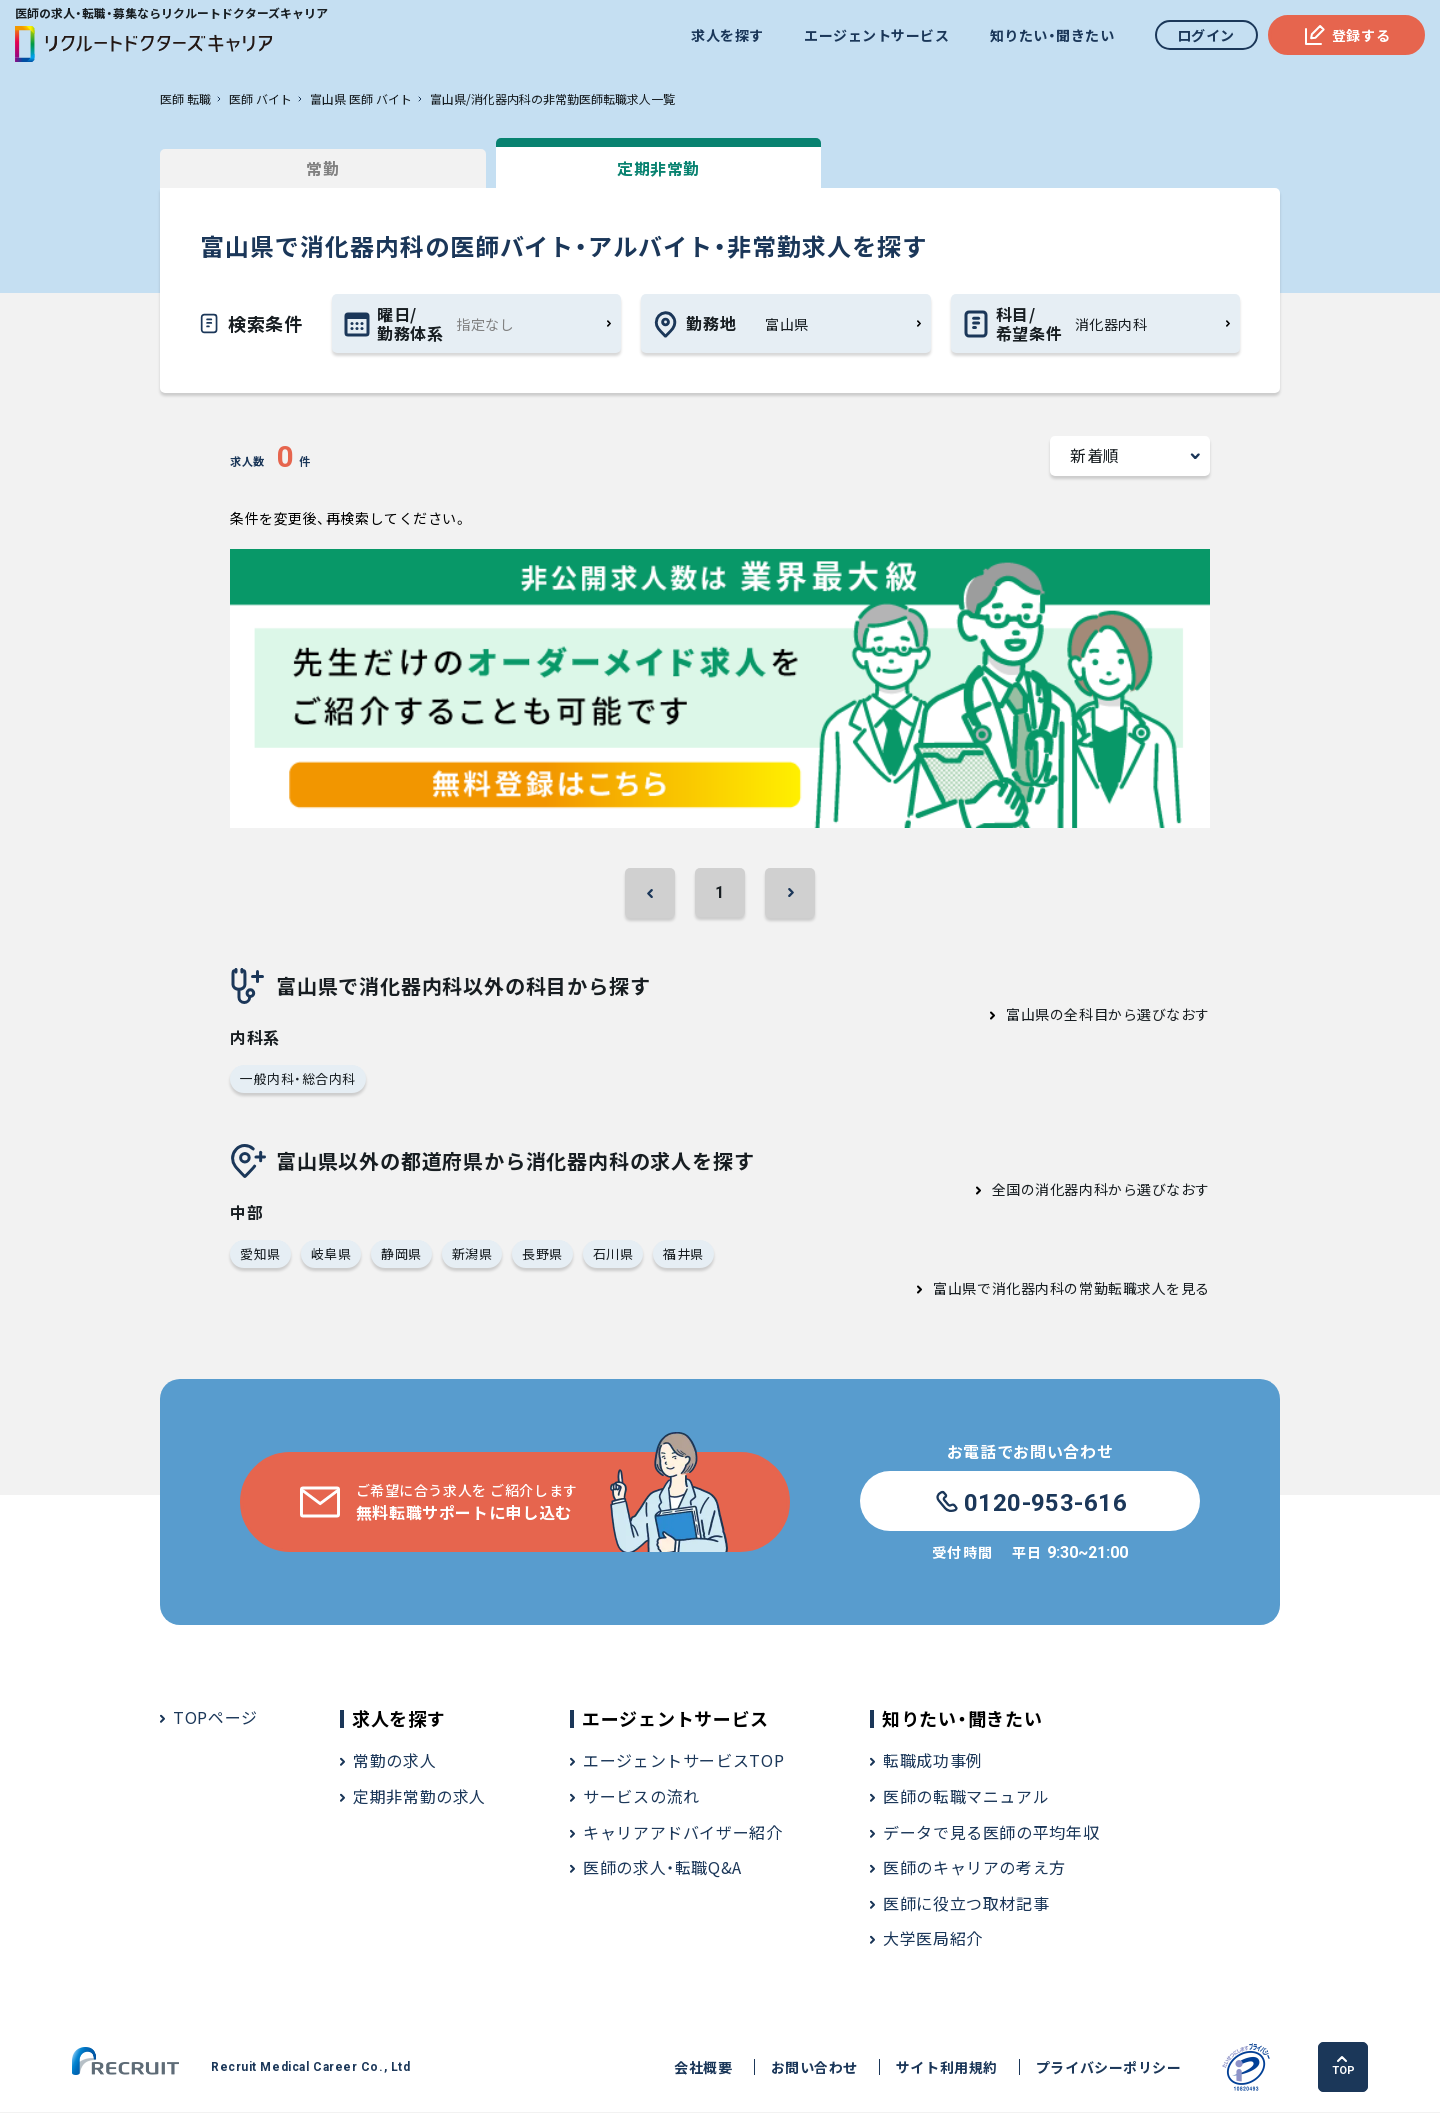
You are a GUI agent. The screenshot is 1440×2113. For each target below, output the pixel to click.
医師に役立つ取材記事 (966, 1904)
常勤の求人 (394, 1761)
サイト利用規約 (946, 2068)
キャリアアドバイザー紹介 (683, 1833)
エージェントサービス (877, 35)
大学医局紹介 (933, 1939)
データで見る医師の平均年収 (991, 1833)
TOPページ (215, 1718)
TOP (1344, 2067)
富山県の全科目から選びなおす (1108, 1014)
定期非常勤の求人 (419, 1797)
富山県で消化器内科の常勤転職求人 (1049, 1289)
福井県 (683, 1254)
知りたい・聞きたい (1051, 35)
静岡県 (401, 1254)
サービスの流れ (641, 1797)
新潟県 (472, 1254)
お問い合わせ (813, 2068)
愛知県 (260, 1254)
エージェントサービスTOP (683, 1761)
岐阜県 (331, 1254)
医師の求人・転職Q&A (662, 1868)
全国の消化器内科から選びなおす (1101, 1190)
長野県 (542, 1254)
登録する (1346, 35)
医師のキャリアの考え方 (974, 1868)
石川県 (613, 1254)
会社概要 (703, 2068)
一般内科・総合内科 (298, 1078)
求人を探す (727, 35)
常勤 (309, 168)
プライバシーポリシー (1108, 2068)
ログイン (1206, 35)
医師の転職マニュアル (966, 1797)
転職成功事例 (933, 1761)
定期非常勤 (619, 168)
